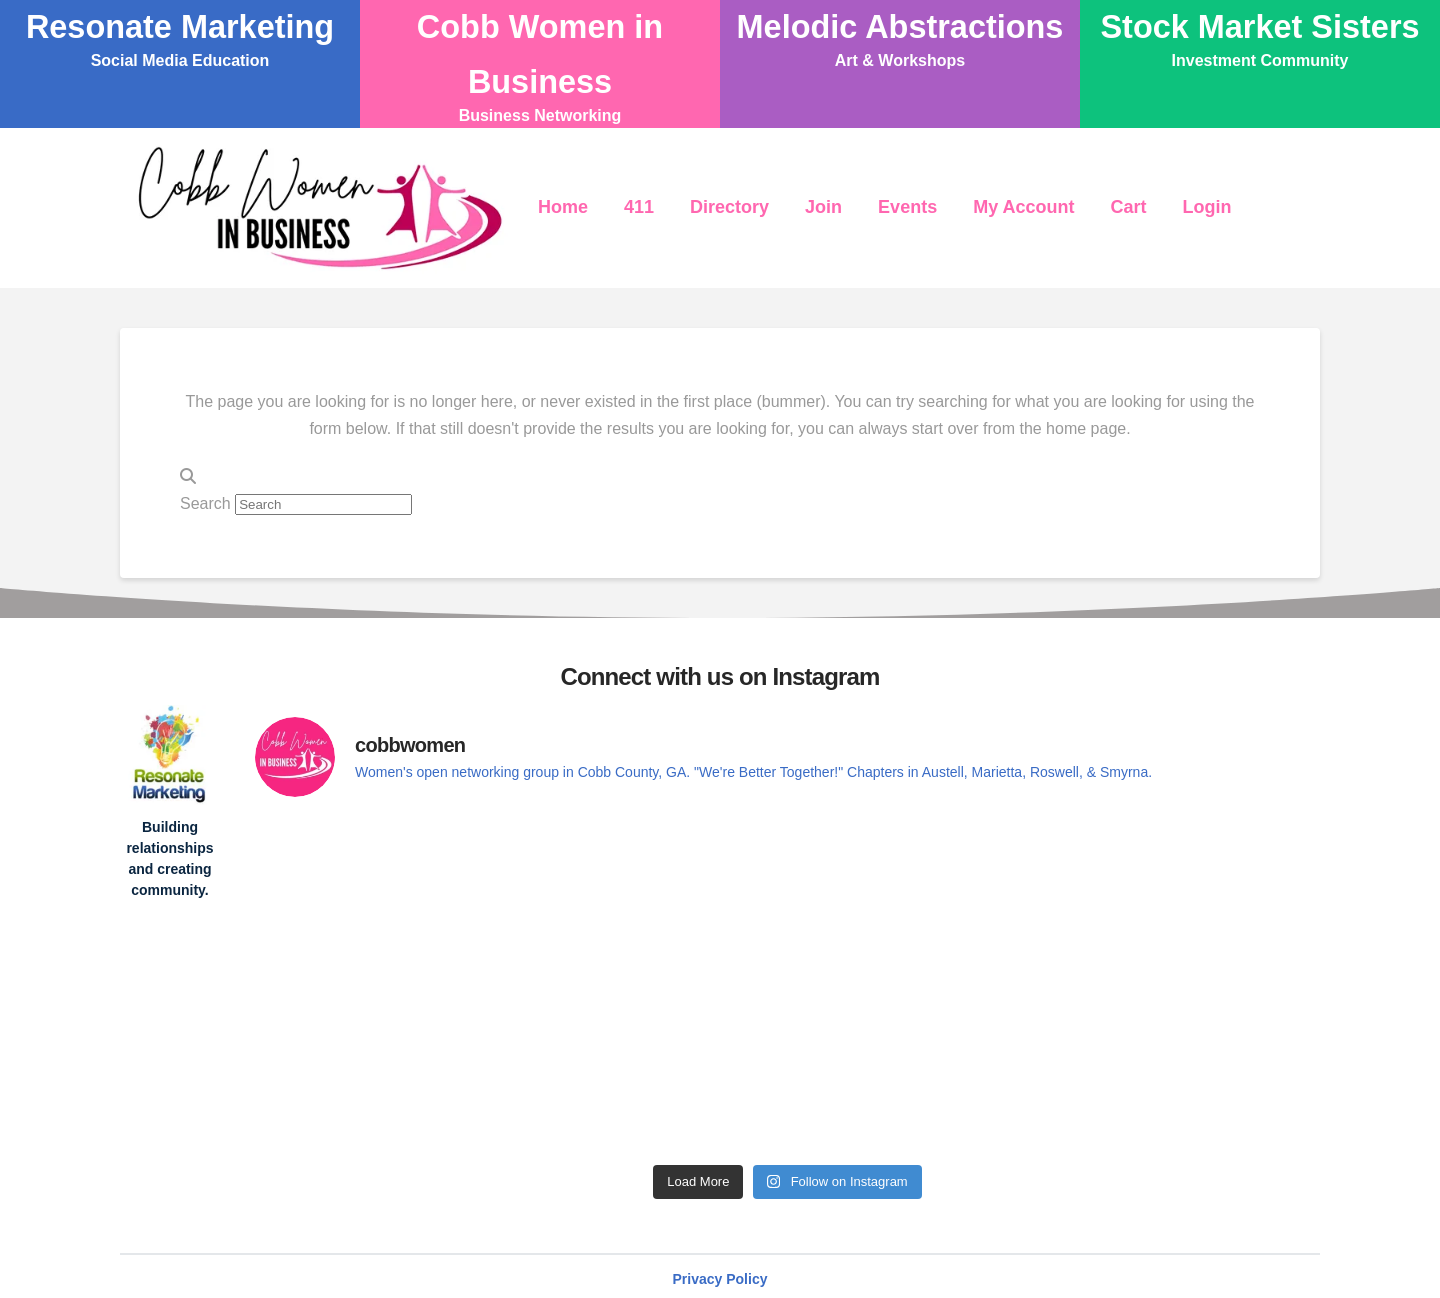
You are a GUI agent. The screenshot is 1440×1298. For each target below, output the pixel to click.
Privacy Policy (720, 1279)
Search (205, 503)
